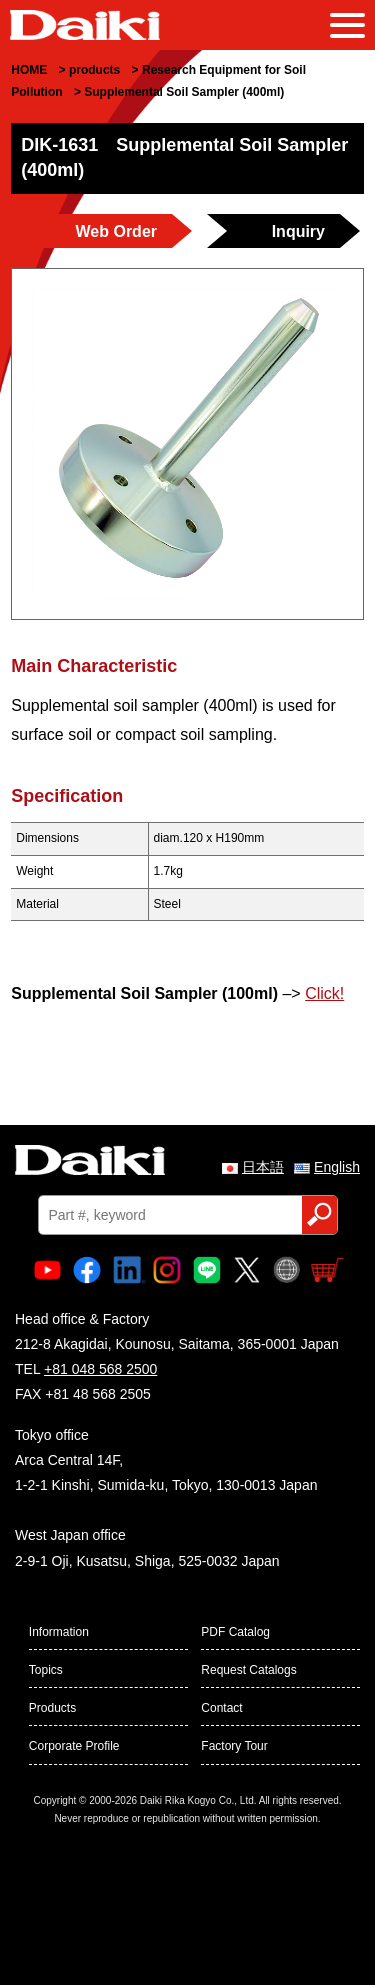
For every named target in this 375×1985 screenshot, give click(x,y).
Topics (46, 1670)
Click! (324, 993)
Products (52, 1708)
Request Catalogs (248, 1670)
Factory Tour (234, 1746)
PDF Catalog (235, 1632)
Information (59, 1632)
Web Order (117, 231)
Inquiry (298, 231)
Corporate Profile (74, 1746)
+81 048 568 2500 (100, 1369)
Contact (221, 1708)
